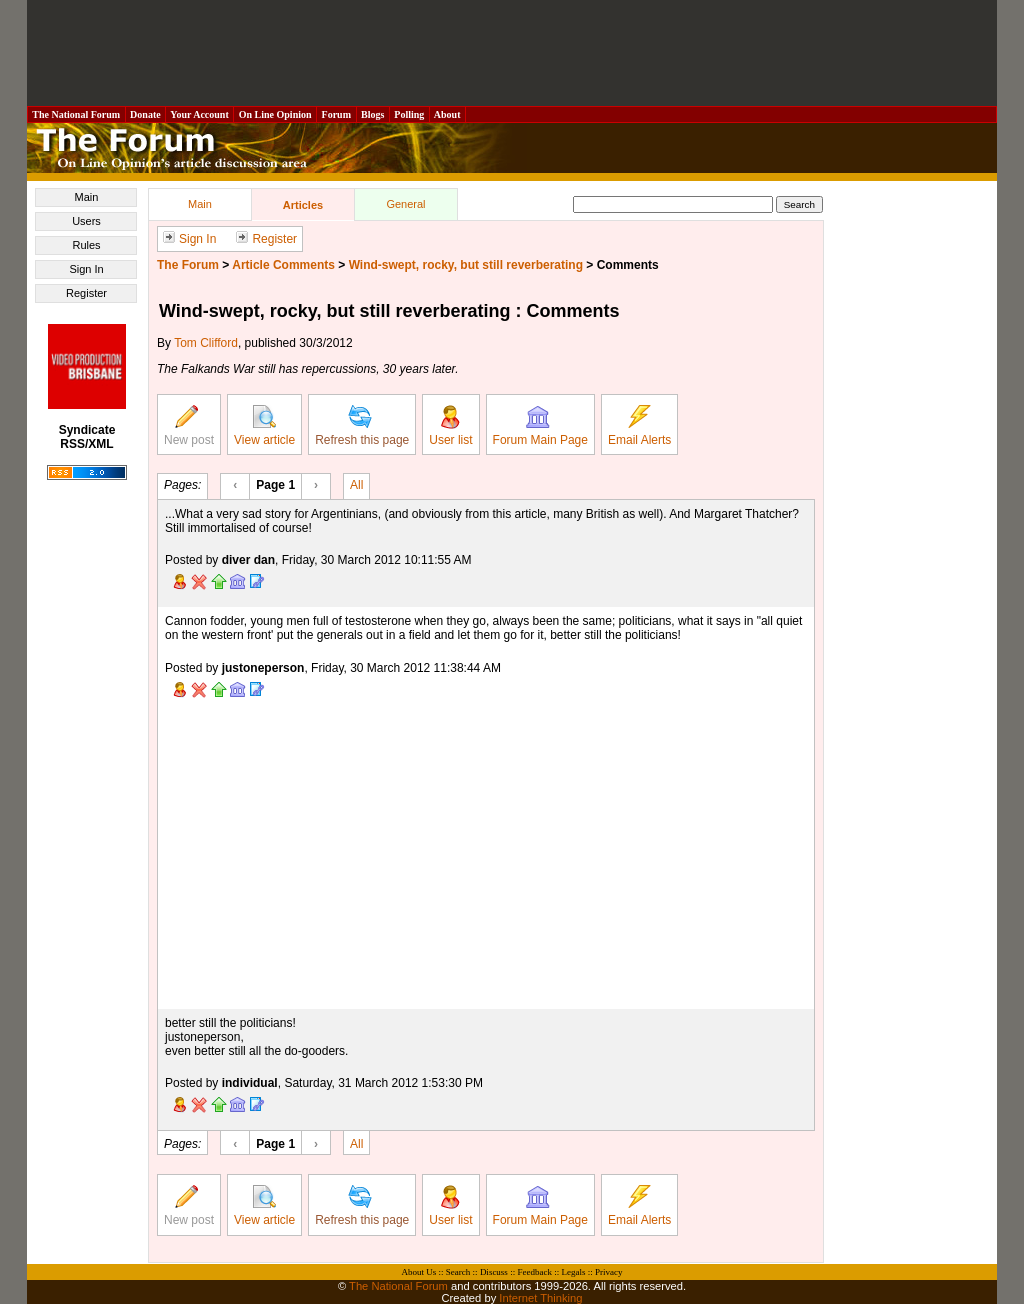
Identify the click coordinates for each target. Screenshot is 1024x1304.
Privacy (609, 1272)
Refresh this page (362, 426)
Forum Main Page (540, 426)
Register (86, 293)
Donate (146, 114)
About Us (419, 1272)
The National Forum (76, 114)
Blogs (373, 114)
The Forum (188, 265)
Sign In (86, 269)
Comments (628, 265)
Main (87, 197)
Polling (409, 114)
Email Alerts (639, 426)
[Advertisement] (512, 53)
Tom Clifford (206, 343)
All (356, 484)
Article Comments (283, 265)
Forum (336, 114)
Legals (573, 1272)
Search (458, 1272)
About (447, 114)
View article (264, 426)
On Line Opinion (275, 114)
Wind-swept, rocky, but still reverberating (466, 265)
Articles (303, 205)
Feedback (534, 1272)
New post (189, 426)
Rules (86, 245)
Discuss (494, 1272)
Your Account (199, 114)
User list (450, 426)
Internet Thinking (540, 1298)
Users (86, 221)
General (405, 204)
